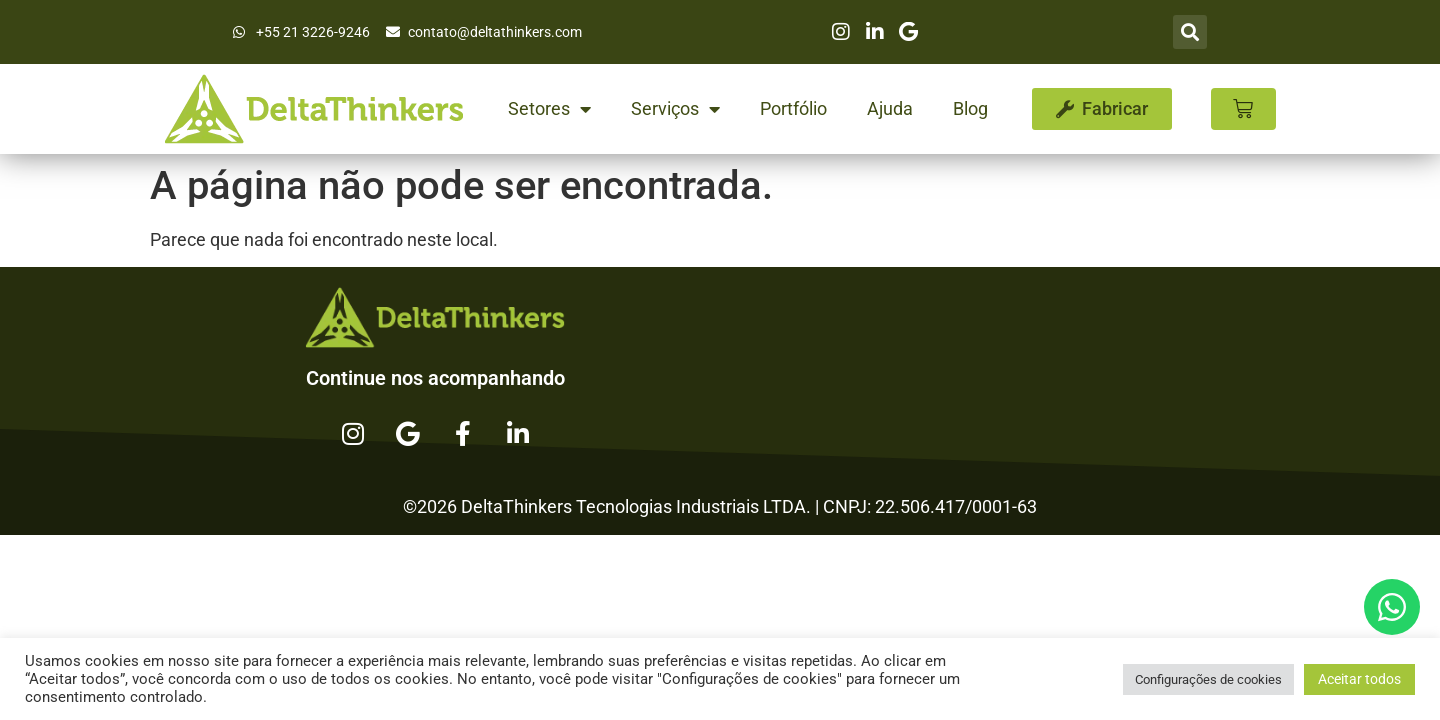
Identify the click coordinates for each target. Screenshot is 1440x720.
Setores (548, 109)
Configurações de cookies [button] (1208, 679)
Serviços (674, 109)
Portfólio (792, 108)
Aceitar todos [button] (1359, 679)
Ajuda (889, 108)
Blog (969, 108)
